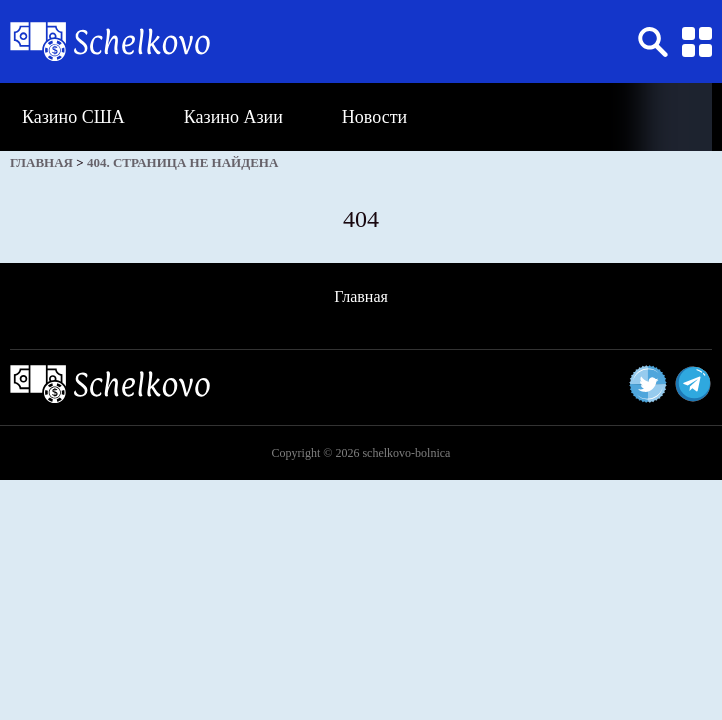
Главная (361, 296)
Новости (374, 117)
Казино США (73, 117)
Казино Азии (233, 117)
